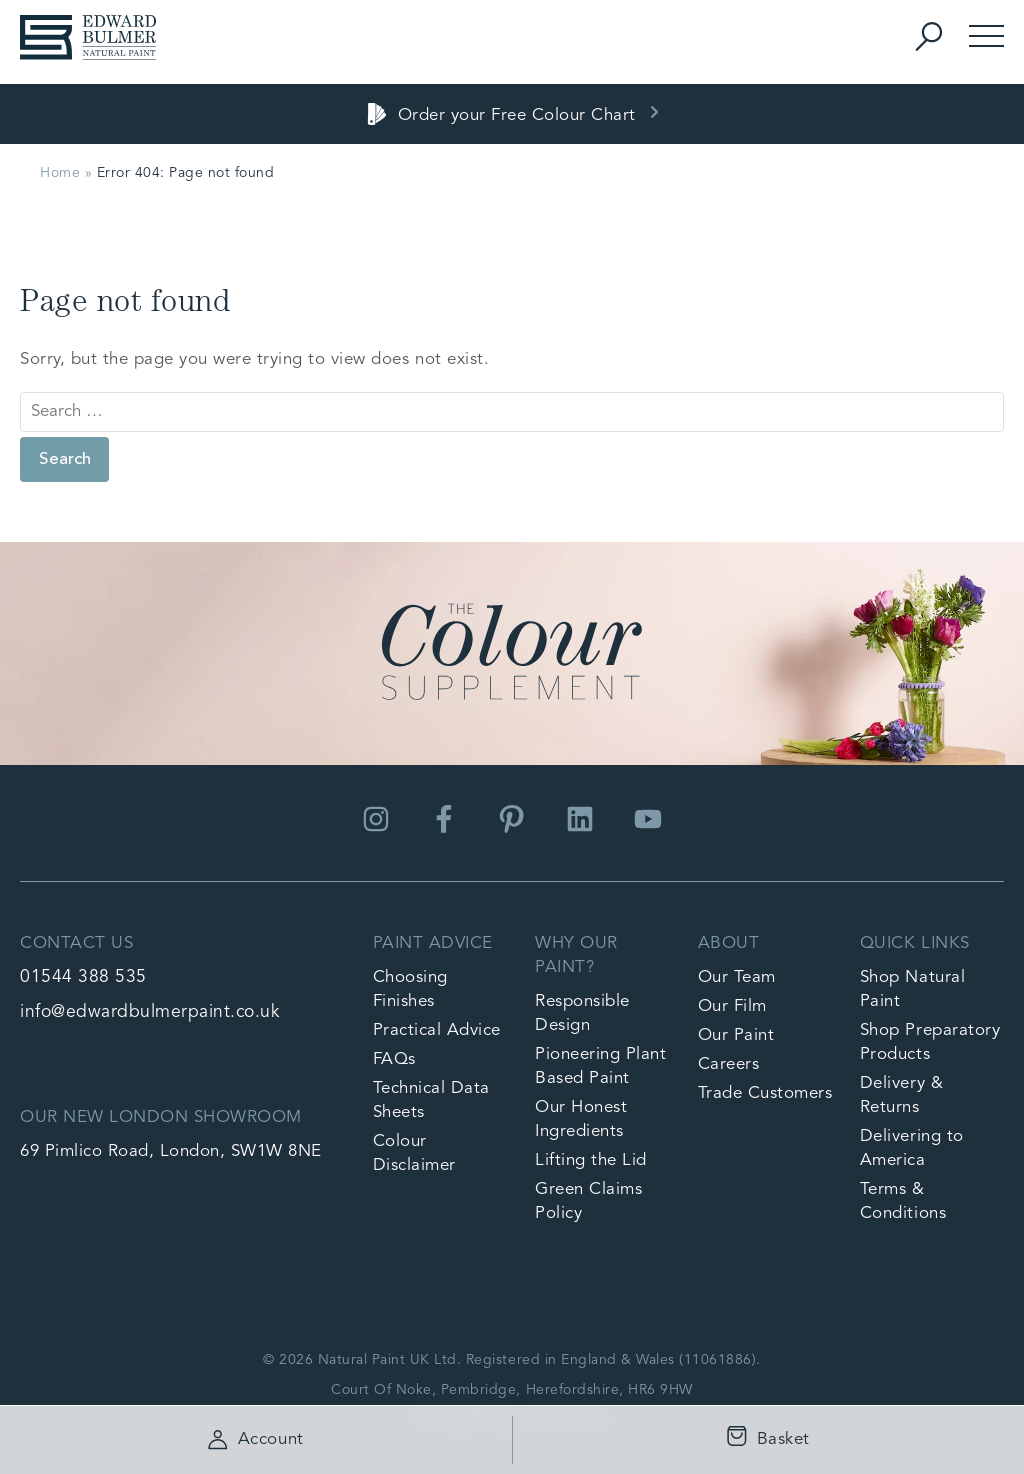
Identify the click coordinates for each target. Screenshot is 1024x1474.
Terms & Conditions (903, 1201)
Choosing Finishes (410, 989)
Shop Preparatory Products (930, 1042)
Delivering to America (912, 1148)
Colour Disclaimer (414, 1153)
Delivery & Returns (901, 1095)
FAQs (394, 1059)
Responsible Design (582, 1013)
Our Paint (736, 1035)
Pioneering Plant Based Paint (600, 1066)
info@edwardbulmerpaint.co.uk (149, 1012)
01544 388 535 (83, 977)
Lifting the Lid (591, 1160)
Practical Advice (437, 1030)
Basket (763, 1440)
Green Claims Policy (588, 1201)
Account (256, 1440)
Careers (729, 1064)
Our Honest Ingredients (581, 1119)
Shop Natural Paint (912, 989)
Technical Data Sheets (431, 1100)
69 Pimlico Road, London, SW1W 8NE (171, 1151)
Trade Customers (765, 1093)
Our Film (732, 1006)
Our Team (737, 977)
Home (60, 173)
